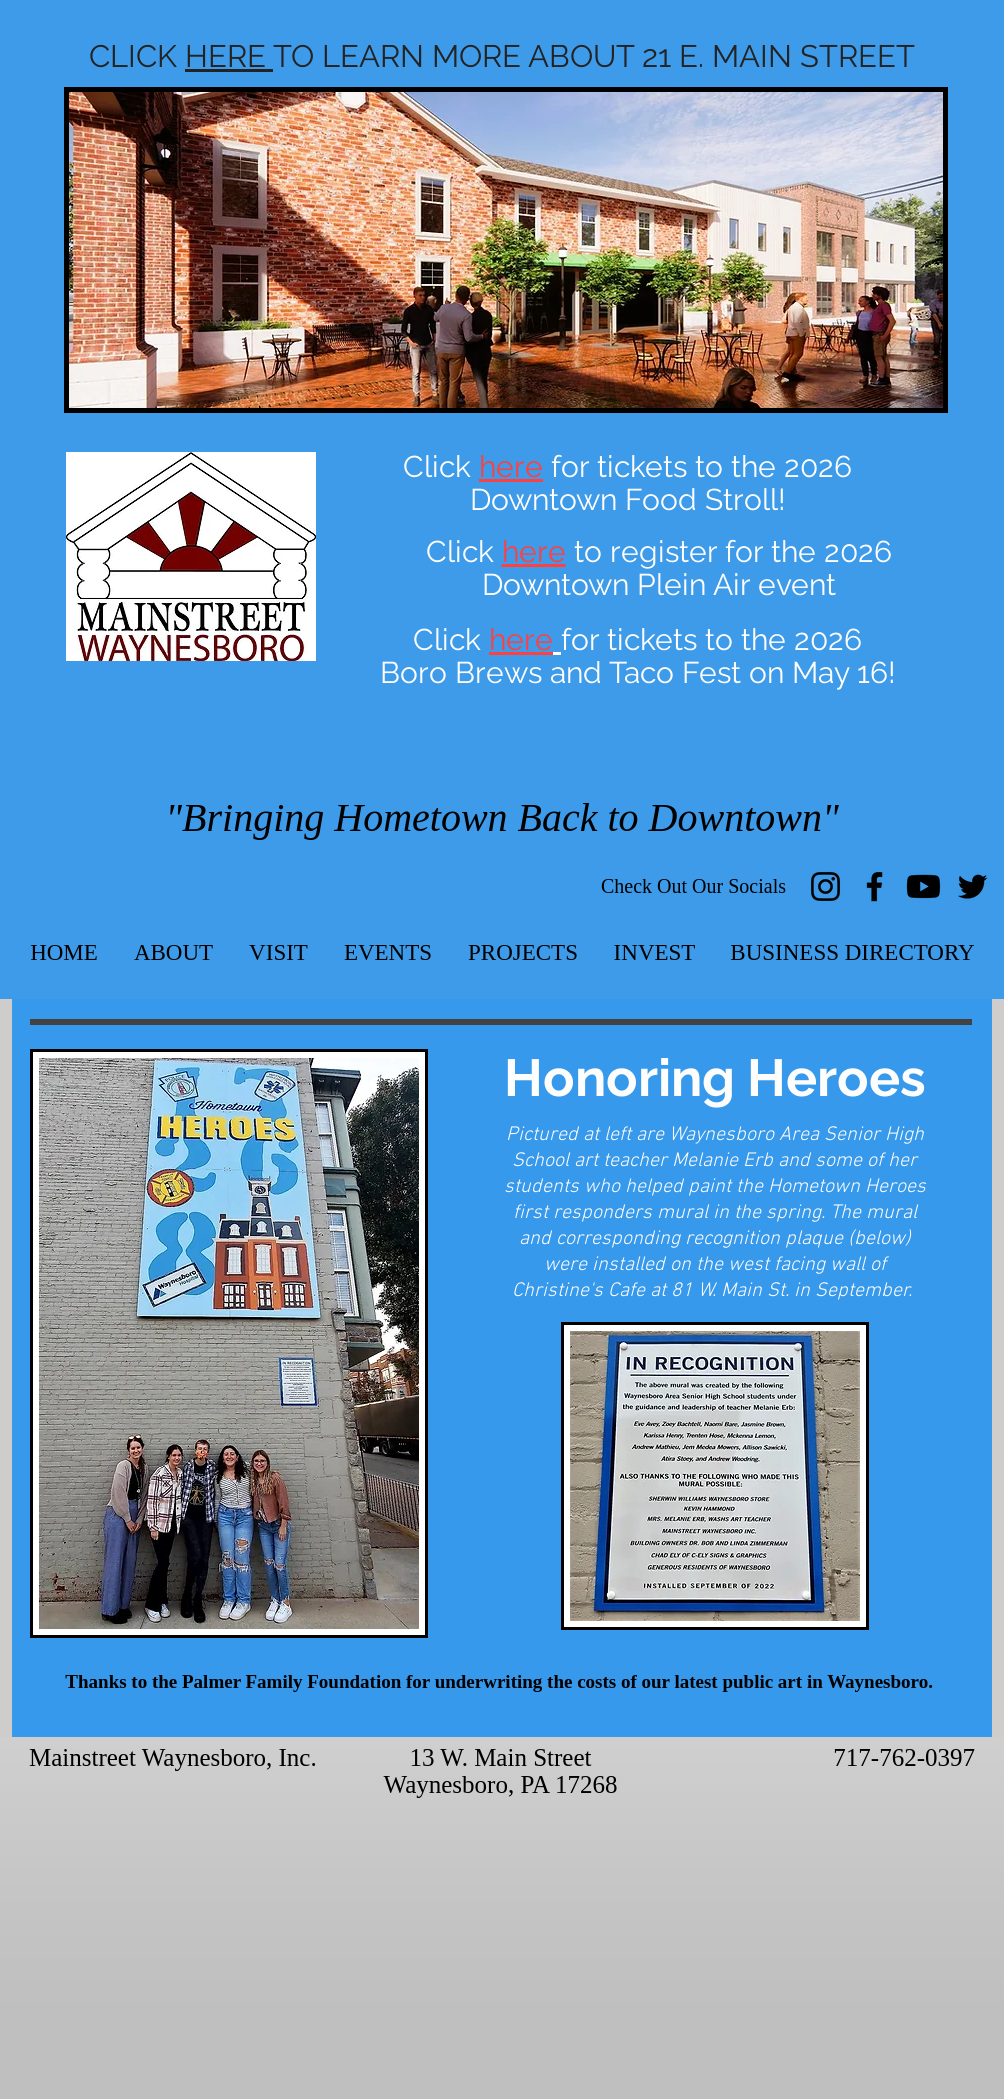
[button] (173, 952)
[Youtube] (923, 886)
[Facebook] (874, 886)
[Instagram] (825, 886)
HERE (229, 56)
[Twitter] (972, 886)
